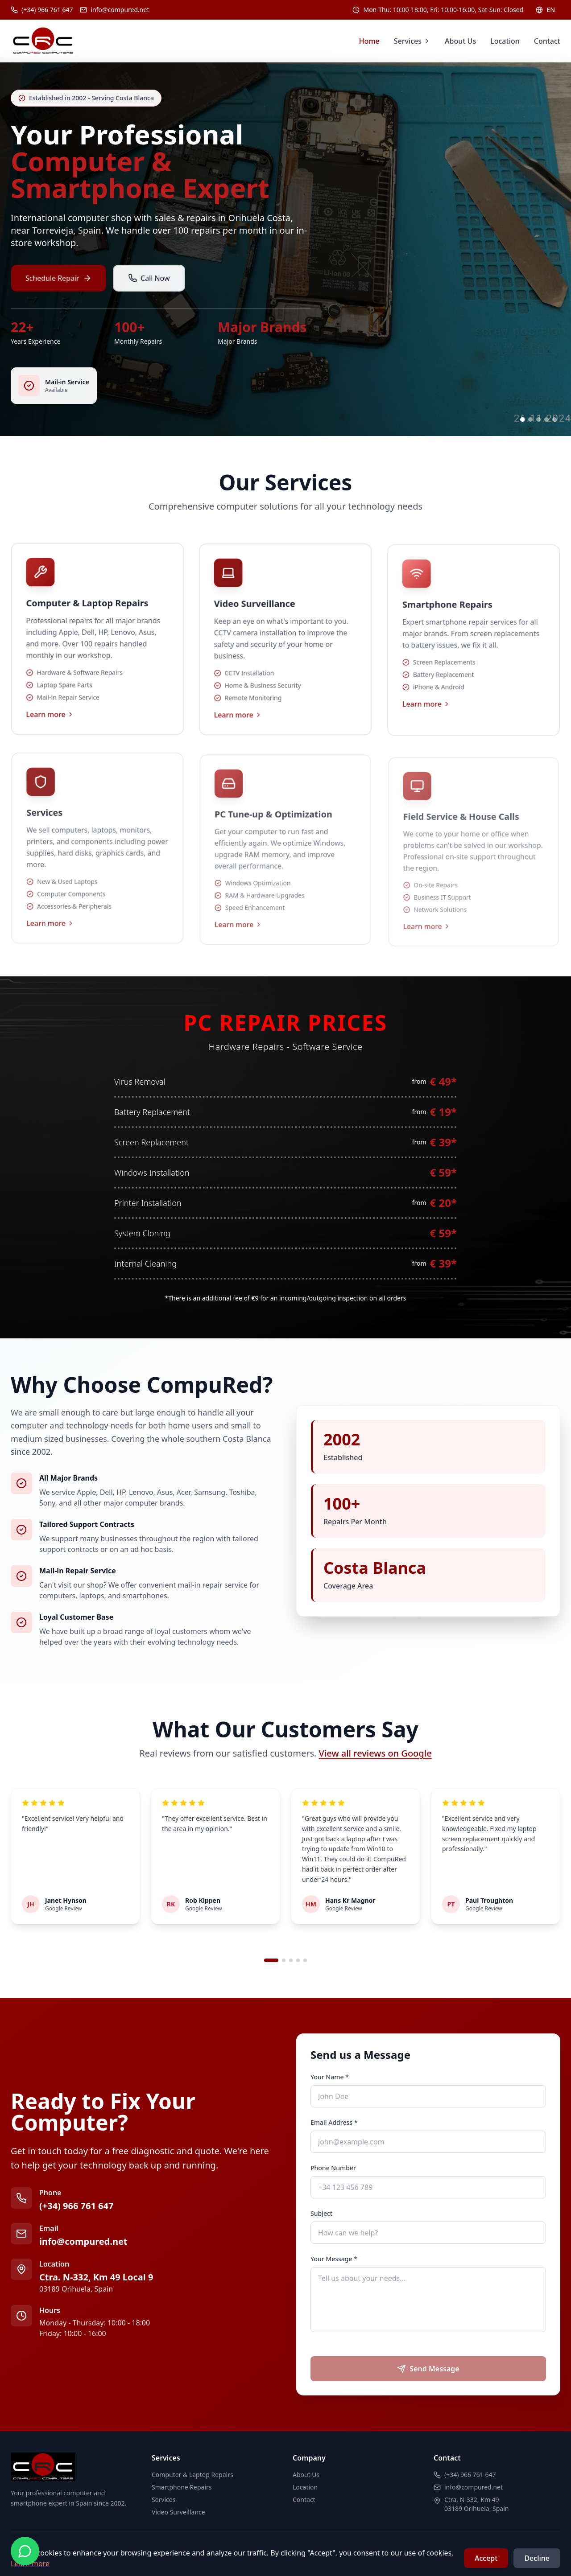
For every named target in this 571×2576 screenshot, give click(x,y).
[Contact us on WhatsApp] (25, 2551)
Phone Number (333, 2168)
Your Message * (333, 2259)
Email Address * (333, 2122)
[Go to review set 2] (284, 1960)
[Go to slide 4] (546, 419)
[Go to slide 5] (554, 419)
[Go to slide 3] (538, 419)
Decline (537, 2558)
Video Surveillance (178, 2512)
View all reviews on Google (375, 1753)
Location (505, 41)
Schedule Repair (61, 291)
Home (369, 41)
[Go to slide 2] (530, 419)
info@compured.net (83, 2241)
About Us (460, 41)
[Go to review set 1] (271, 1960)
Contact (547, 41)
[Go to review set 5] (305, 1960)
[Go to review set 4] (298, 1960)
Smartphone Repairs (182, 2487)
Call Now (149, 291)
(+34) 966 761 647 (76, 2206)
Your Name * (329, 2077)
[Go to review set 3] (291, 1960)
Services (412, 41)
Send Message (428, 2369)
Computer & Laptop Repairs (192, 2474)
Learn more (51, 726)
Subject (321, 2213)
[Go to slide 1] (522, 419)
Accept (486, 2558)
